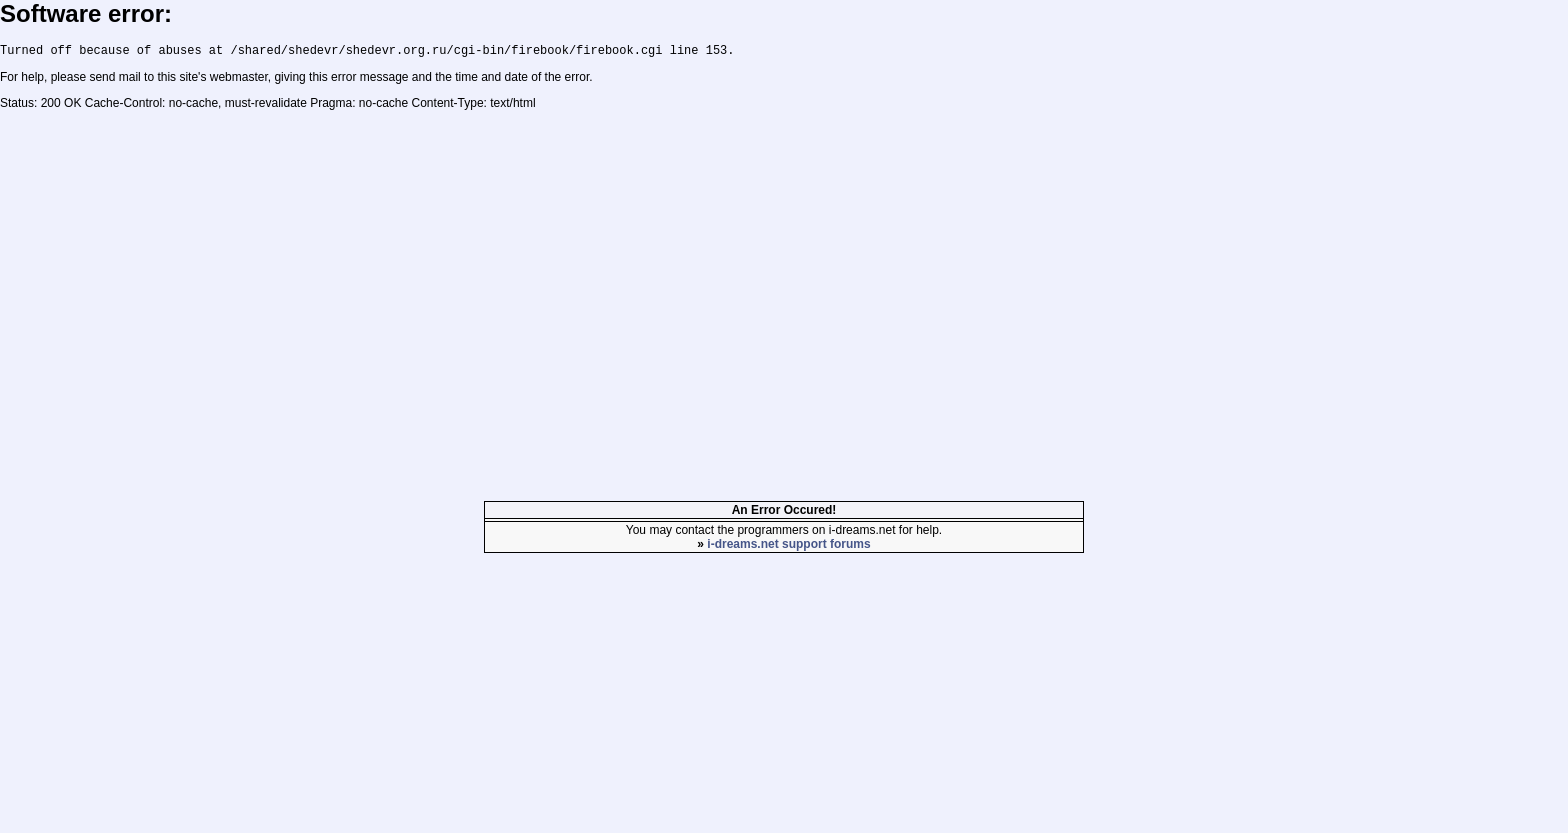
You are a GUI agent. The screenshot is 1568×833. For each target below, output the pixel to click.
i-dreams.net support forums (788, 547)
